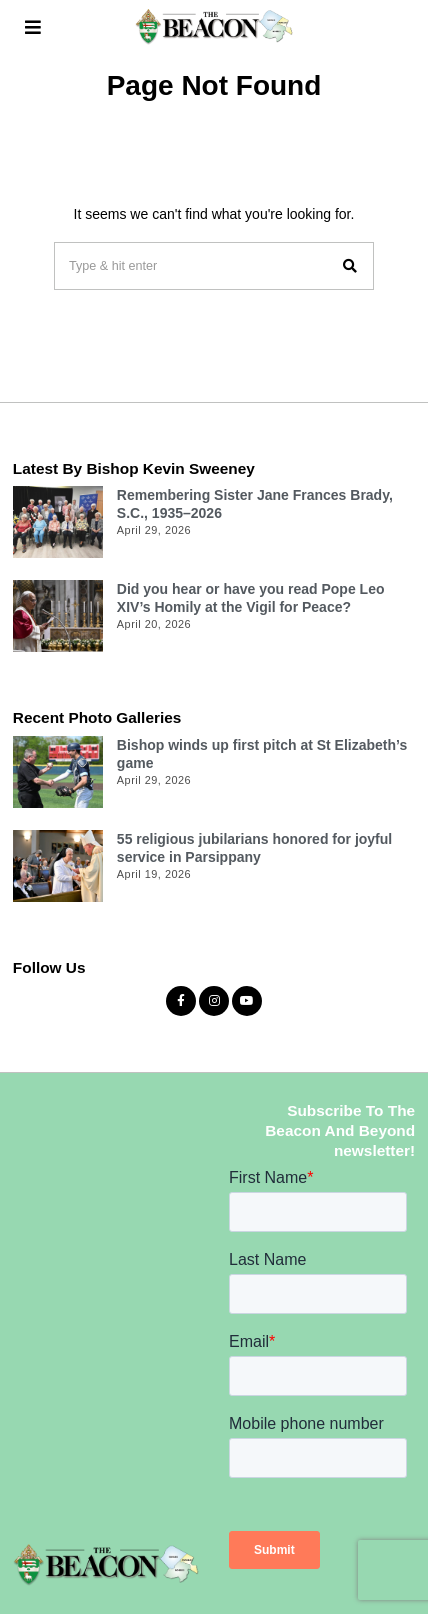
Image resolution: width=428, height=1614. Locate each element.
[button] (350, 266)
